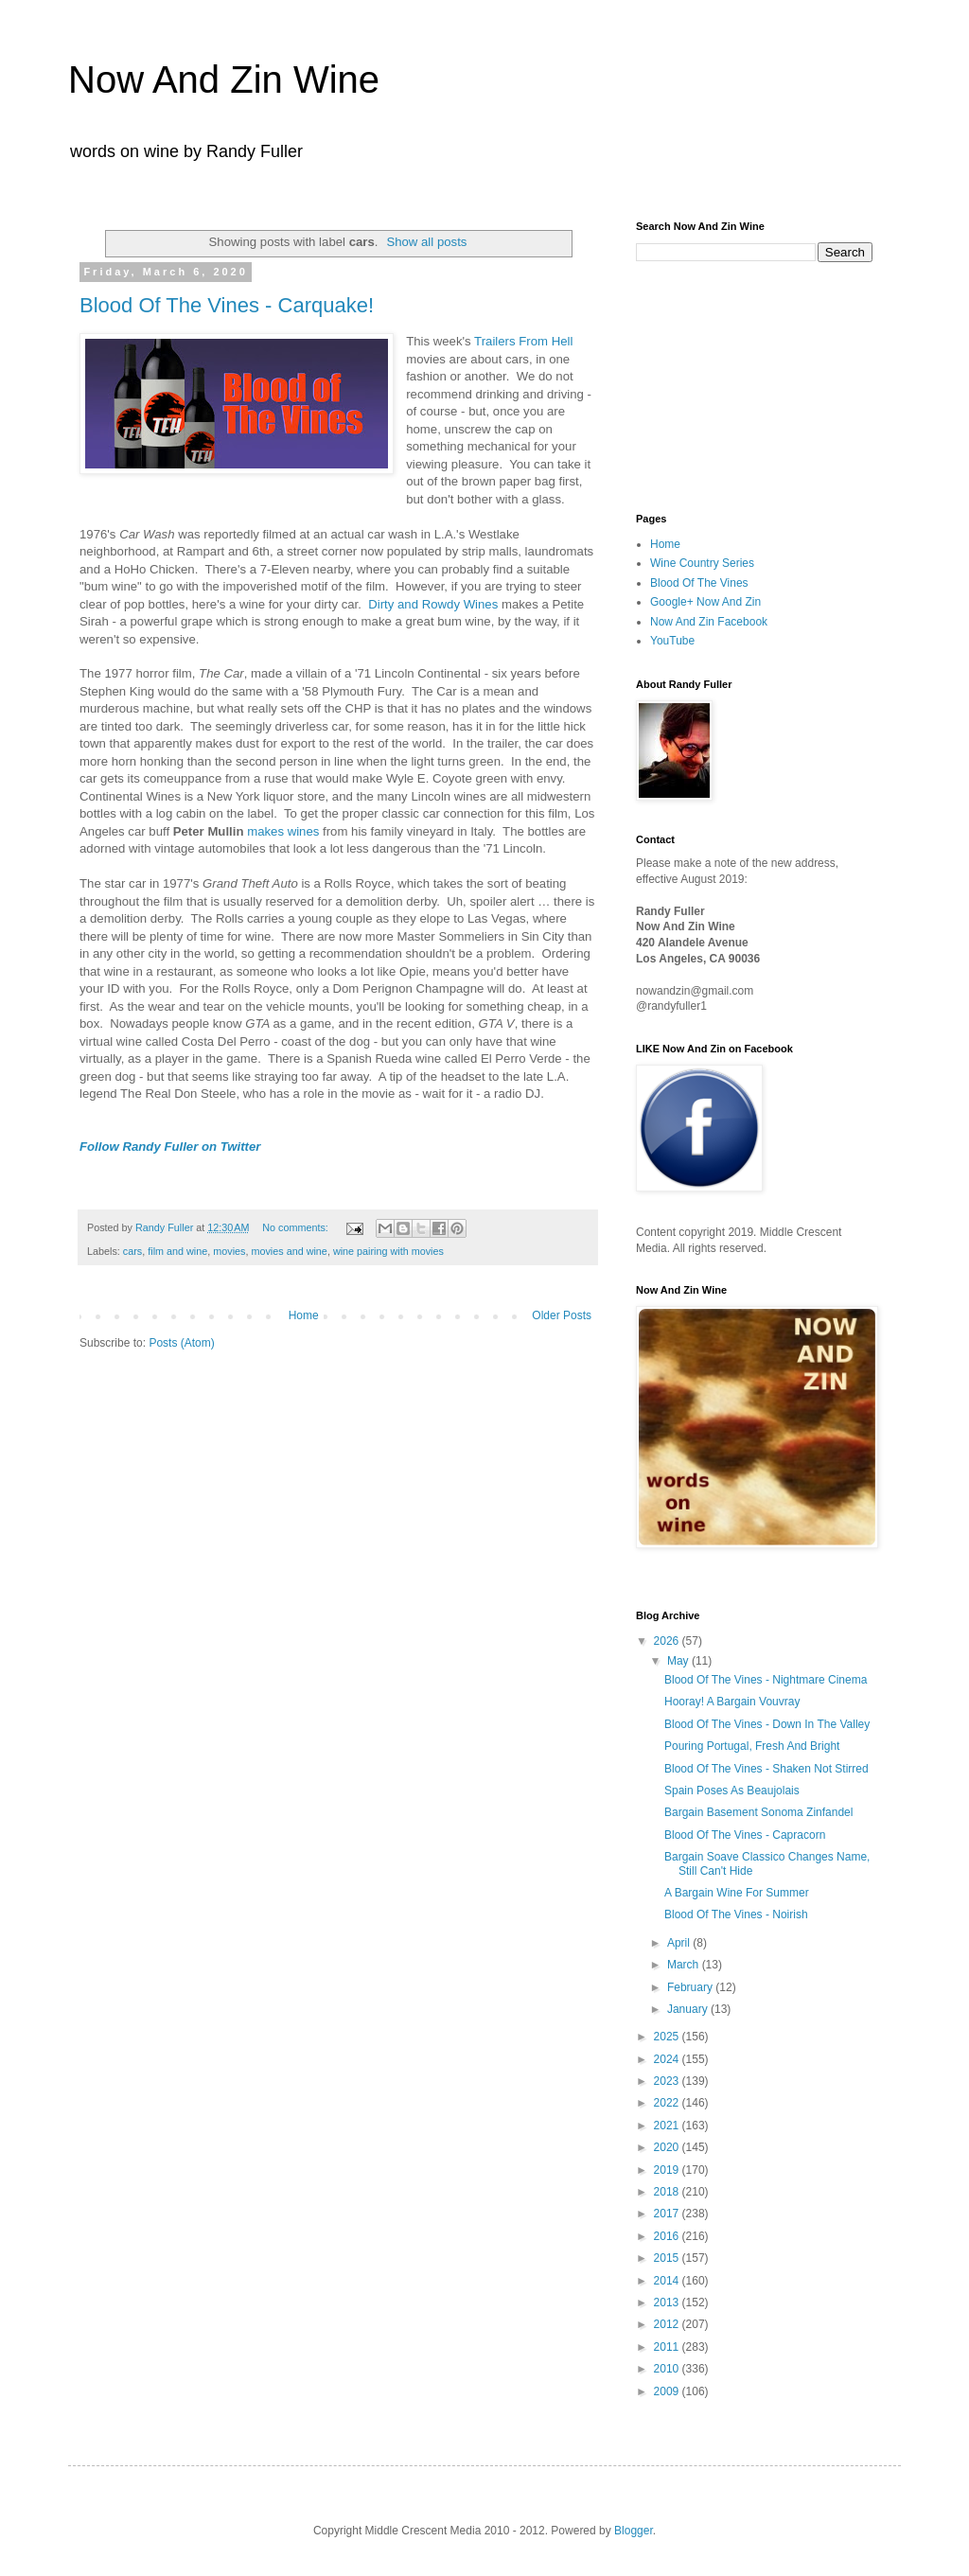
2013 (668, 2302)
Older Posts (561, 1315)
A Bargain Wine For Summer (736, 1892)
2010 (668, 2368)
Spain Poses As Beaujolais (732, 1790)
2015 (668, 2258)
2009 (668, 2391)
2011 (668, 2347)
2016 (668, 2236)
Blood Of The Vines (699, 583)
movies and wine (288, 1251)
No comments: (296, 1227)
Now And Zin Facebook (708, 621)
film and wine (177, 1251)
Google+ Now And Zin (705, 602)
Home (304, 1315)
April (680, 1943)
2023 (668, 2081)
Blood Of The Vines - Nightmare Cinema (765, 1679)
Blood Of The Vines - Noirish (736, 1914)
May (679, 1660)
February (691, 1987)
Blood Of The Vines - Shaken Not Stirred (766, 1768)
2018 (668, 2191)
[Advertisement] (730, 385)
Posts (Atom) (181, 1343)
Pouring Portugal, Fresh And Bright (751, 1746)
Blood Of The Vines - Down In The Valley (767, 1724)
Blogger (633, 2530)
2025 (668, 2036)
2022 (668, 2102)
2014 (668, 2280)
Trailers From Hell (523, 341)
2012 (668, 2324)
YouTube (672, 640)
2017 (668, 2213)
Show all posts (426, 242)
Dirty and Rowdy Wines (433, 604)
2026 (668, 1641)
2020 (668, 2147)
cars (132, 1251)
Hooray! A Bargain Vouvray (732, 1701)
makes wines (283, 831)
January (689, 2009)
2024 (668, 2059)
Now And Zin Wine (223, 79)
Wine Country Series (702, 563)
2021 (668, 2125)
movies (229, 1251)
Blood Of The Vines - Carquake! (226, 305)
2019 (668, 2170)
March (684, 1964)
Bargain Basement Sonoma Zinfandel (758, 1812)
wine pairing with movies (388, 1251)
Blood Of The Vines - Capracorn (744, 1835)
